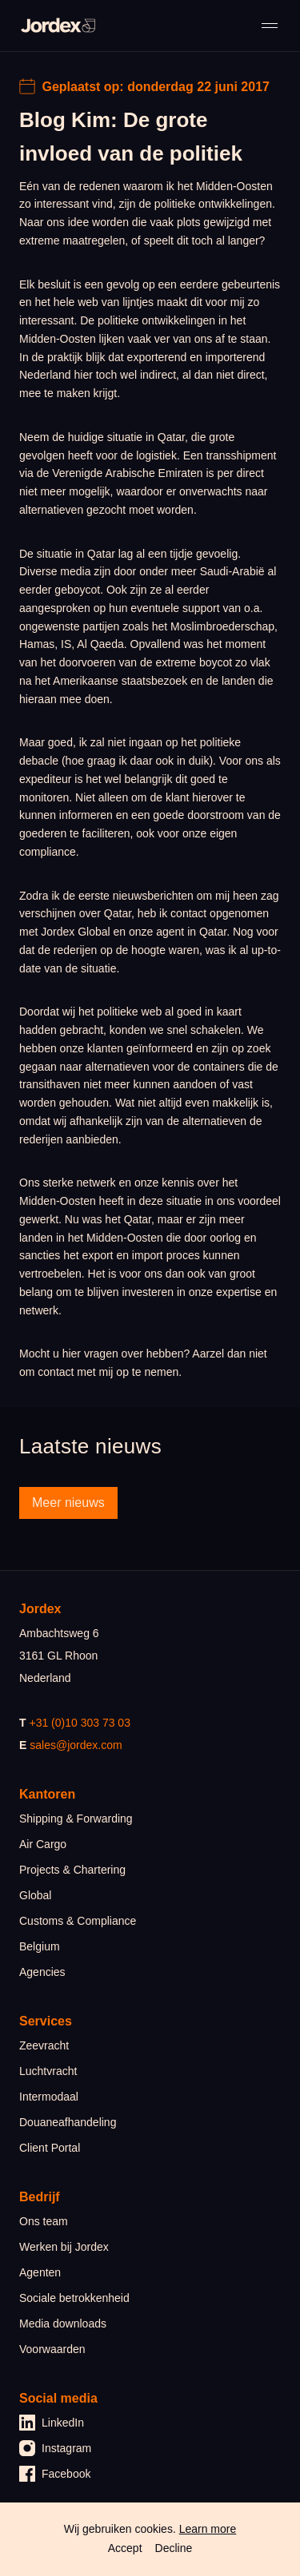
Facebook (54, 2474)
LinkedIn (51, 2423)
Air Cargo (42, 1844)
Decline (174, 2548)
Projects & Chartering (72, 1869)
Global (35, 1895)
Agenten (40, 2272)
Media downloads (62, 2323)
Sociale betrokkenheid (74, 2298)
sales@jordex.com (76, 1745)
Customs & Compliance (77, 1920)
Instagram (55, 2448)
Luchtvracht (48, 2071)
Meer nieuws (68, 1502)
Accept (125, 2548)
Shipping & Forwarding (76, 1818)
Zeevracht (44, 2045)
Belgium (39, 1946)
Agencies (42, 1972)
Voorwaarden (52, 2349)
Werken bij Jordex (64, 2246)
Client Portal (49, 2147)
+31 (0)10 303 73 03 (79, 1722)
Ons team (43, 2221)
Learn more (208, 2528)
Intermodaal (48, 2096)
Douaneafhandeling (67, 2122)
